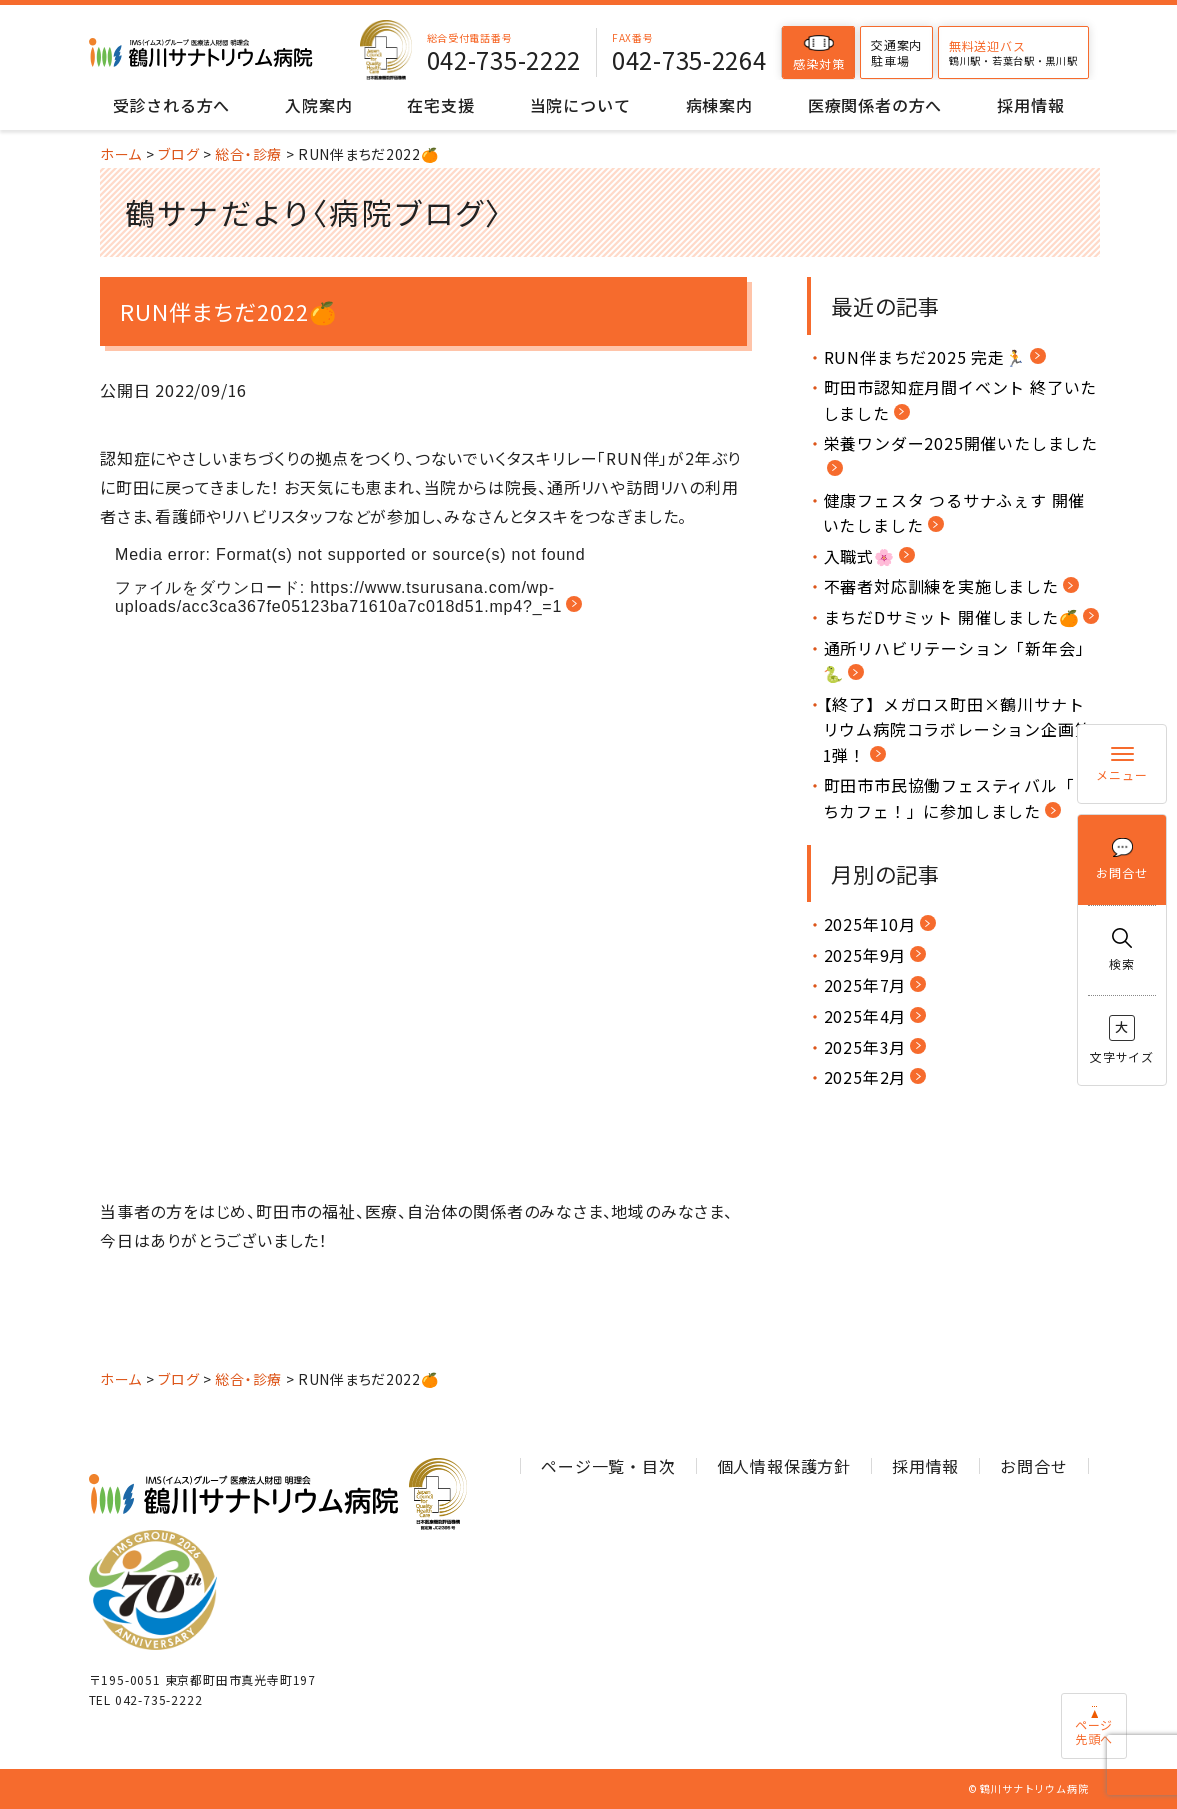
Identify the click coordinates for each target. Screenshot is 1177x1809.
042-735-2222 (504, 60)
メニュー (1121, 764)
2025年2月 (865, 1077)
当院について (580, 105)
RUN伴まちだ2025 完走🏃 (925, 357)
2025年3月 (865, 1047)
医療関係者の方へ (875, 105)
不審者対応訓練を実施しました (941, 586)
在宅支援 (440, 105)
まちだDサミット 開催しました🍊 (952, 617)
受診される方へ (172, 105)
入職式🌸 (859, 556)
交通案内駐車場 (896, 52)
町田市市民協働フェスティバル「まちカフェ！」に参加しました (957, 798)
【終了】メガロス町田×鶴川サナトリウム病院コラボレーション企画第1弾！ (957, 729)
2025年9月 (865, 955)
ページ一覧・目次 (608, 1466)
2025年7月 (865, 985)
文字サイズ (1122, 1040)
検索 (1122, 950)
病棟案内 (719, 105)
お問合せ (1121, 859)
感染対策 (818, 52)
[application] (423, 864)
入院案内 (318, 105)
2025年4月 (865, 1016)
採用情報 (1030, 105)
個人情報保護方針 (784, 1466)
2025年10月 (870, 924)
